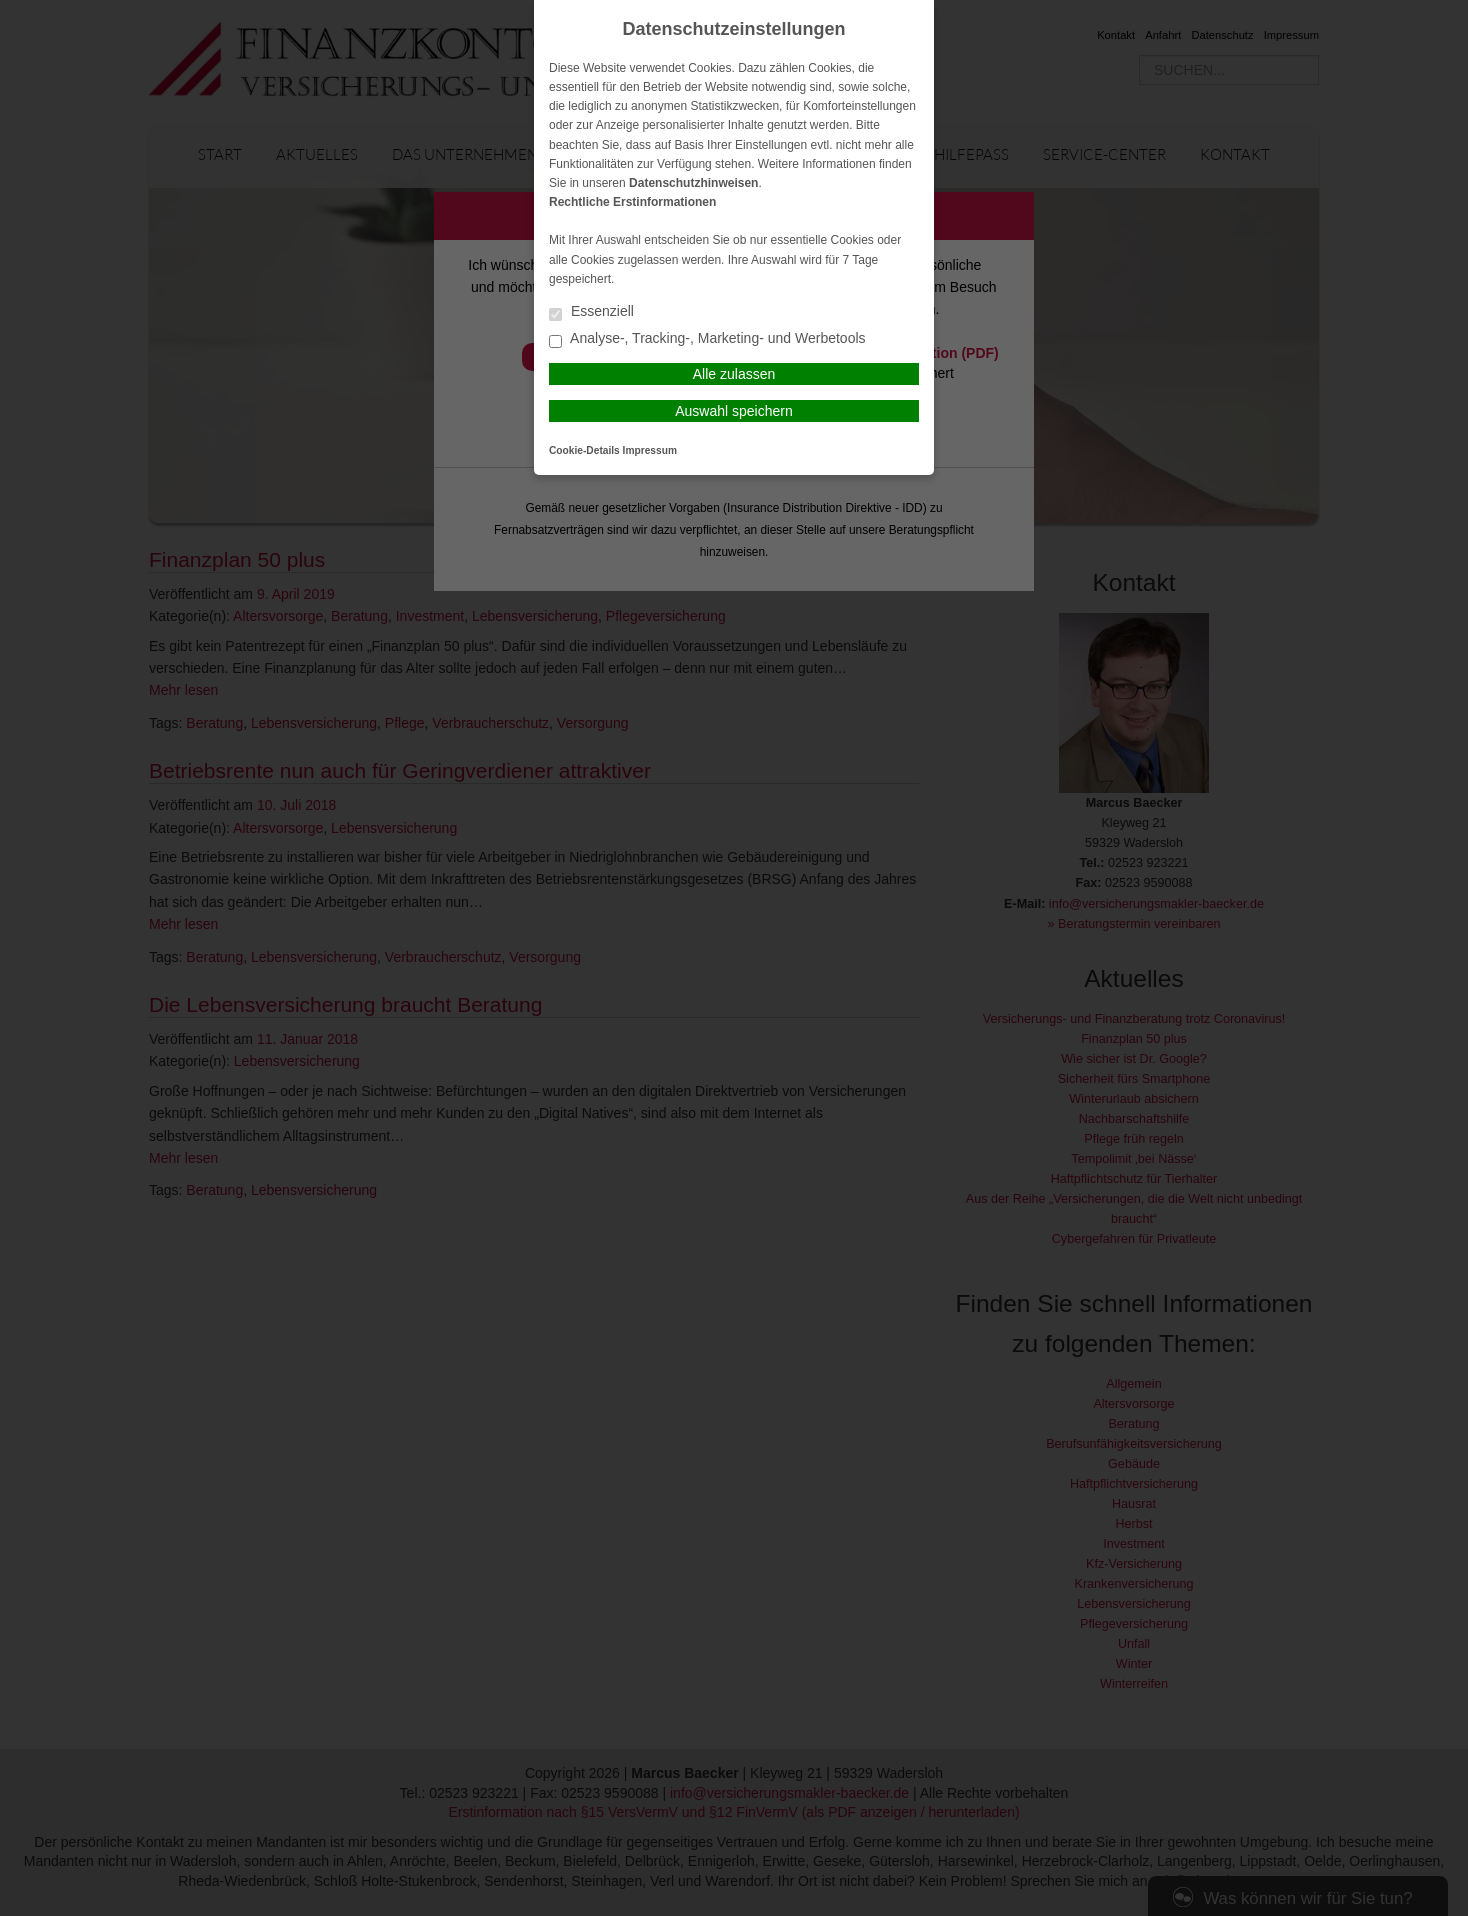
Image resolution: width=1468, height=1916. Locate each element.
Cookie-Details (584, 450)
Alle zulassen (734, 374)
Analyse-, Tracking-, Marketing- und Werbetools (707, 339)
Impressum (650, 450)
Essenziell (591, 312)
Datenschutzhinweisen (693, 183)
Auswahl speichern (734, 411)
